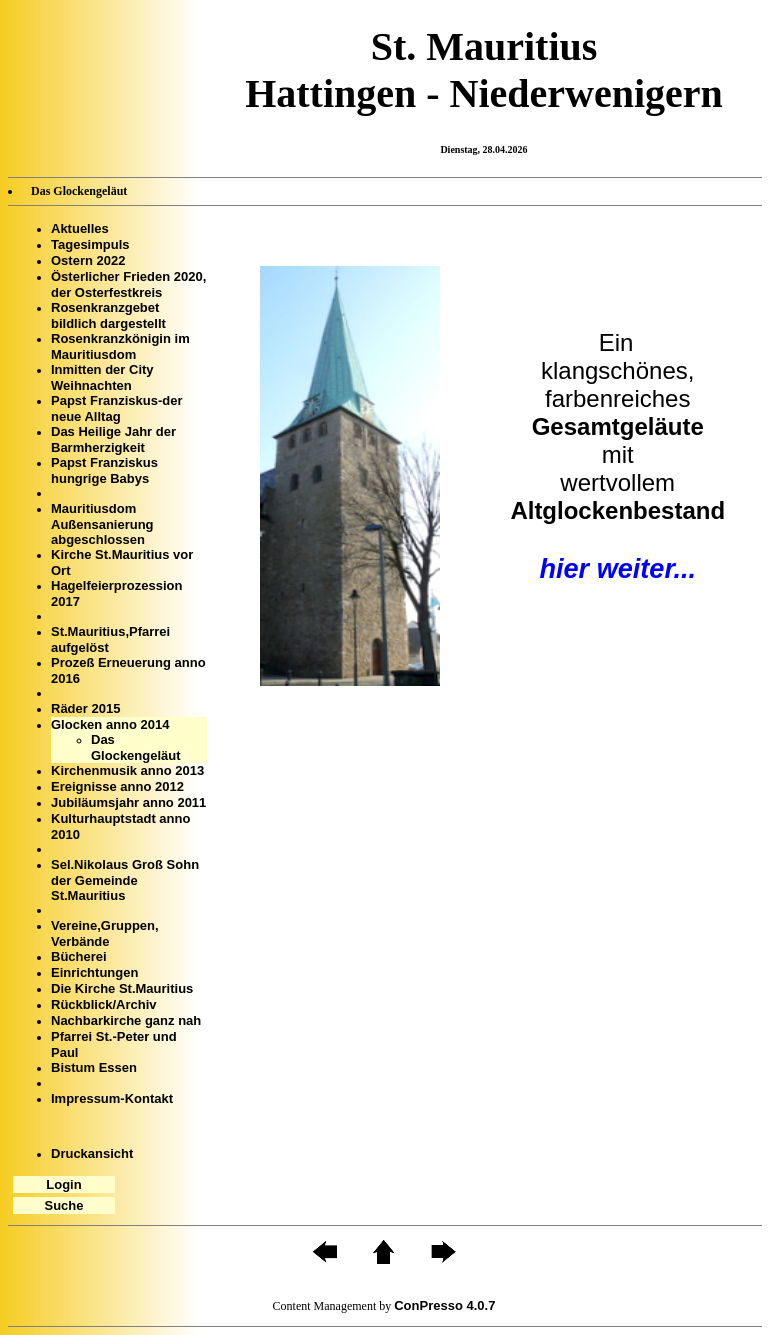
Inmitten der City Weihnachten (102, 377)
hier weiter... (617, 568)
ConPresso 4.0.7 (444, 1305)
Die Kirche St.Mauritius (122, 988)
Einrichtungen (94, 972)
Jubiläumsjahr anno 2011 (128, 802)
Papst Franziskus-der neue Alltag (117, 408)
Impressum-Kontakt (112, 1098)
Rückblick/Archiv (104, 1004)
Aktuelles (80, 228)
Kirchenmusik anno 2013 (127, 770)
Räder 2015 (85, 708)
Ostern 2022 (88, 260)
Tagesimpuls (90, 244)
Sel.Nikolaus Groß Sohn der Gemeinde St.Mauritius (125, 880)
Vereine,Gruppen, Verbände (105, 933)
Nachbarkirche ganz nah (126, 1020)
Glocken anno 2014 (110, 724)
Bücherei (79, 956)
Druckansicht (92, 1153)
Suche (63, 1205)
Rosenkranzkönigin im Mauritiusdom (120, 346)
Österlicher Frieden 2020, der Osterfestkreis (128, 284)
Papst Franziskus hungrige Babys (104, 470)
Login (63, 1184)
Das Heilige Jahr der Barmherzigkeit (113, 439)
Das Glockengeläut (136, 747)
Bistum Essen (94, 1067)
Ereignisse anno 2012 (117, 786)
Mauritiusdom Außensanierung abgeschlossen (102, 524)
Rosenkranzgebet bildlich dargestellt (108, 315)
